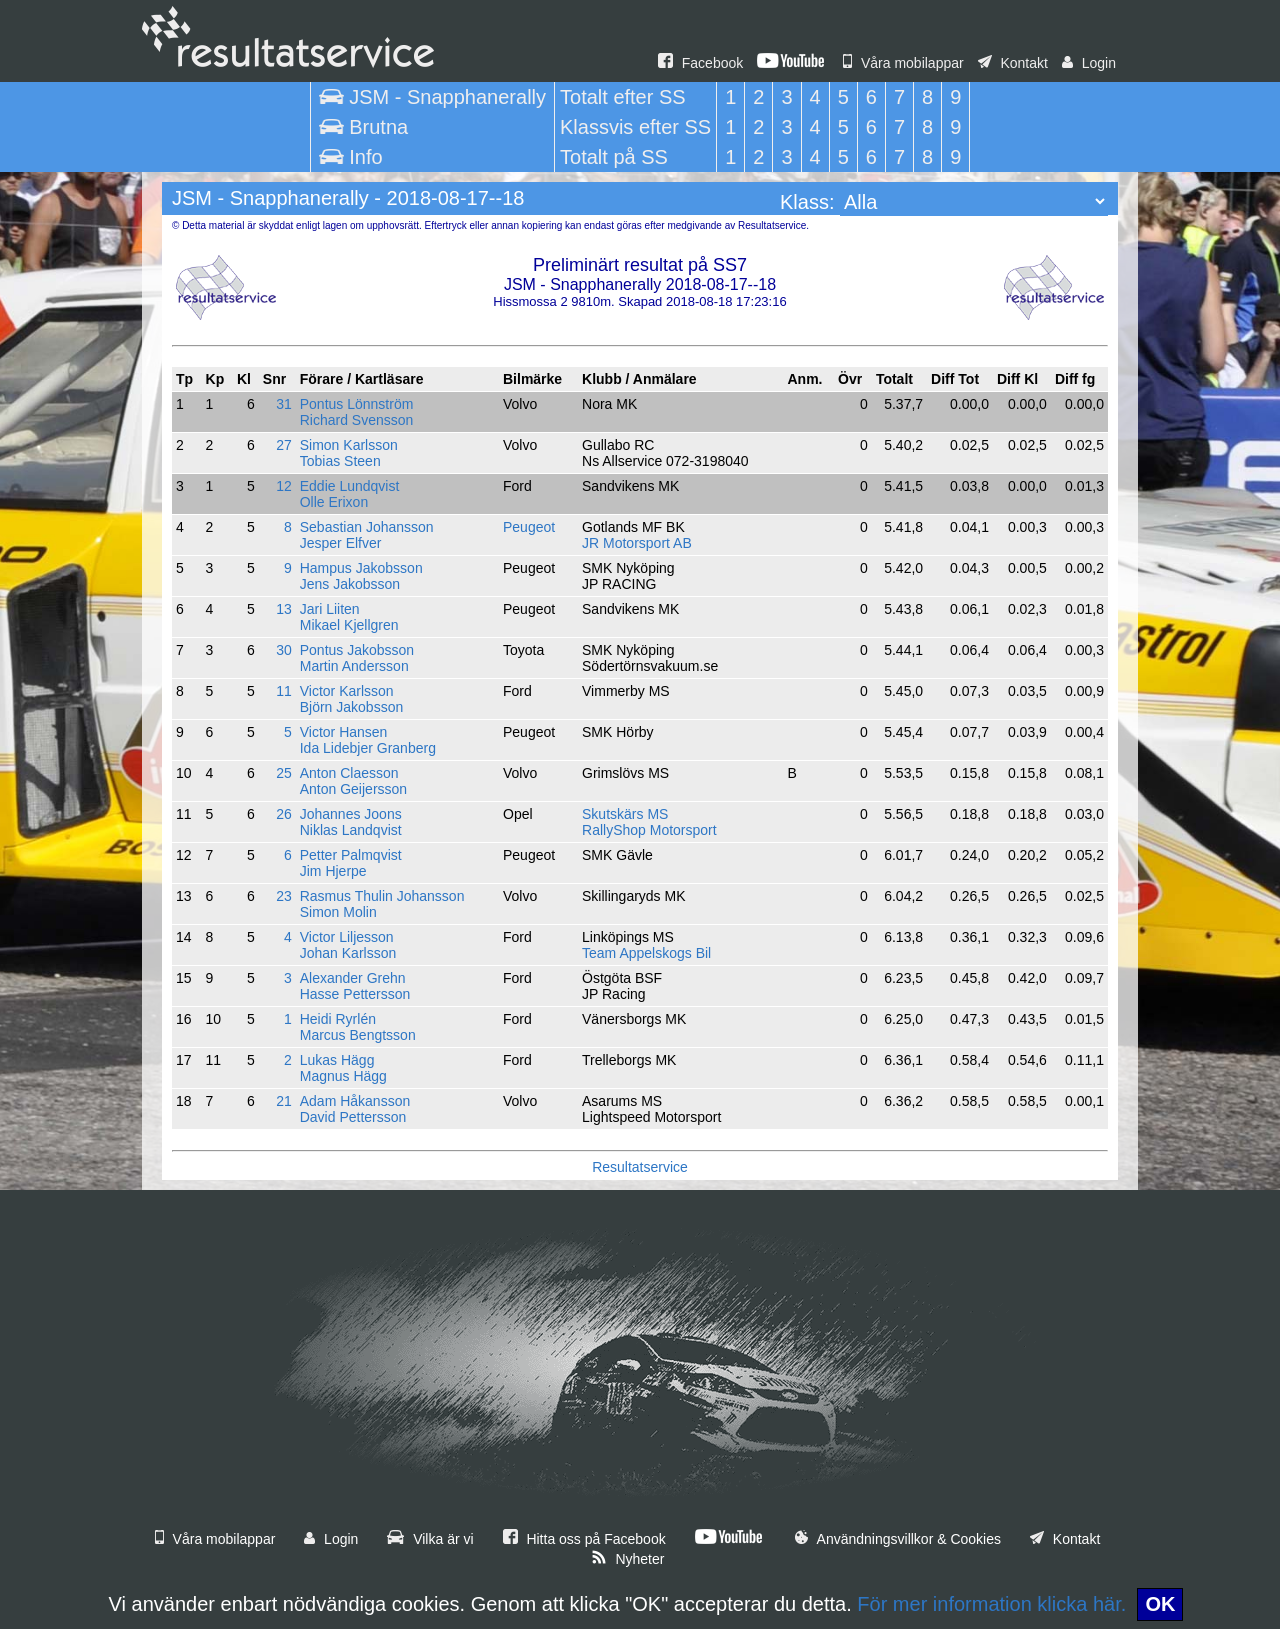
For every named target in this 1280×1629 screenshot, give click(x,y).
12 (284, 486)
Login (1089, 63)
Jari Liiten (330, 609)
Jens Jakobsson (350, 584)
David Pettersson (353, 1117)
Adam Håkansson (355, 1101)
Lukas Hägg (337, 1060)
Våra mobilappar (903, 63)
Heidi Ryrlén (338, 1019)
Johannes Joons (351, 814)
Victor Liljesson (347, 937)
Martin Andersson (354, 666)
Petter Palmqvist (351, 855)
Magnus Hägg (343, 1076)
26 (284, 814)
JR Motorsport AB (637, 543)
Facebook (700, 63)
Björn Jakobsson (352, 707)
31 (284, 404)
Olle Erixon (334, 502)
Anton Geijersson (353, 789)
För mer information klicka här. (991, 1604)
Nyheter (628, 1559)
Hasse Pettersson (355, 994)
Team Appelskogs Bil (646, 953)
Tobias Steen (340, 461)
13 (284, 609)
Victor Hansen (344, 732)
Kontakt (1013, 63)
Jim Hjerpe (333, 871)
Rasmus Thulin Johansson (382, 896)
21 (284, 1101)
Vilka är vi (430, 1539)
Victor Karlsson (347, 691)
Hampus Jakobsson (361, 568)
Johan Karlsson (348, 953)
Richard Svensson (357, 420)
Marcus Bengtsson (358, 1035)
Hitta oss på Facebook (584, 1539)
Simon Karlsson (349, 445)
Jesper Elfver (341, 543)
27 (284, 445)
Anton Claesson (349, 773)
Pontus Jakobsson (357, 650)
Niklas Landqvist (351, 830)
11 (284, 691)
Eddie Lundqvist (350, 486)
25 (284, 773)
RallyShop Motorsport (649, 830)
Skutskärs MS (625, 814)
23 (284, 896)
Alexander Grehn (353, 978)
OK (1160, 1604)
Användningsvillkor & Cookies (898, 1539)
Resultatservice (640, 1167)
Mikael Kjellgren (349, 625)
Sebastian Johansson (367, 527)
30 (284, 650)
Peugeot (529, 527)
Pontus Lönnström (357, 404)
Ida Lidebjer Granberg (368, 748)
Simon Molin (338, 912)
